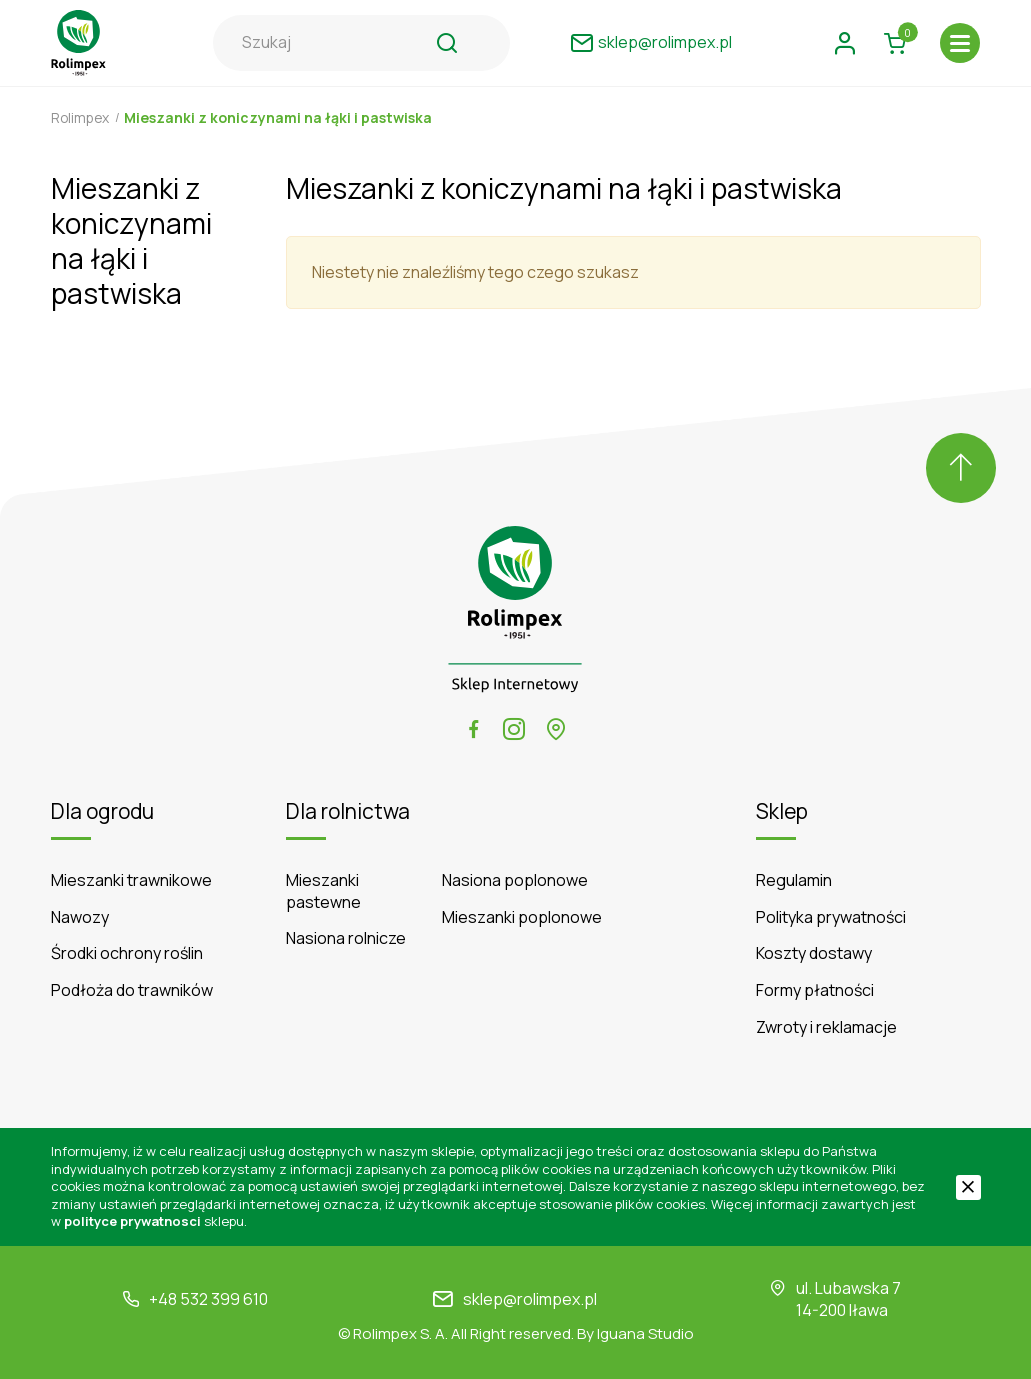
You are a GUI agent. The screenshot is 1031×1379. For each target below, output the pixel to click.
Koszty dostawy (814, 953)
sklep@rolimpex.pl (530, 1299)
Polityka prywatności (831, 917)
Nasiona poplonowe (515, 880)
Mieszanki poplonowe (522, 917)
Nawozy (80, 917)
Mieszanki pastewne (323, 891)
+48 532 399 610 (208, 1299)
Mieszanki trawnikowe (131, 880)
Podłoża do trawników (132, 990)
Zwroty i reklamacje (826, 1027)
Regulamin (794, 880)
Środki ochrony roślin (127, 953)
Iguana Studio (645, 1333)
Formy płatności (815, 990)
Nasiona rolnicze (346, 938)
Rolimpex (81, 118)
